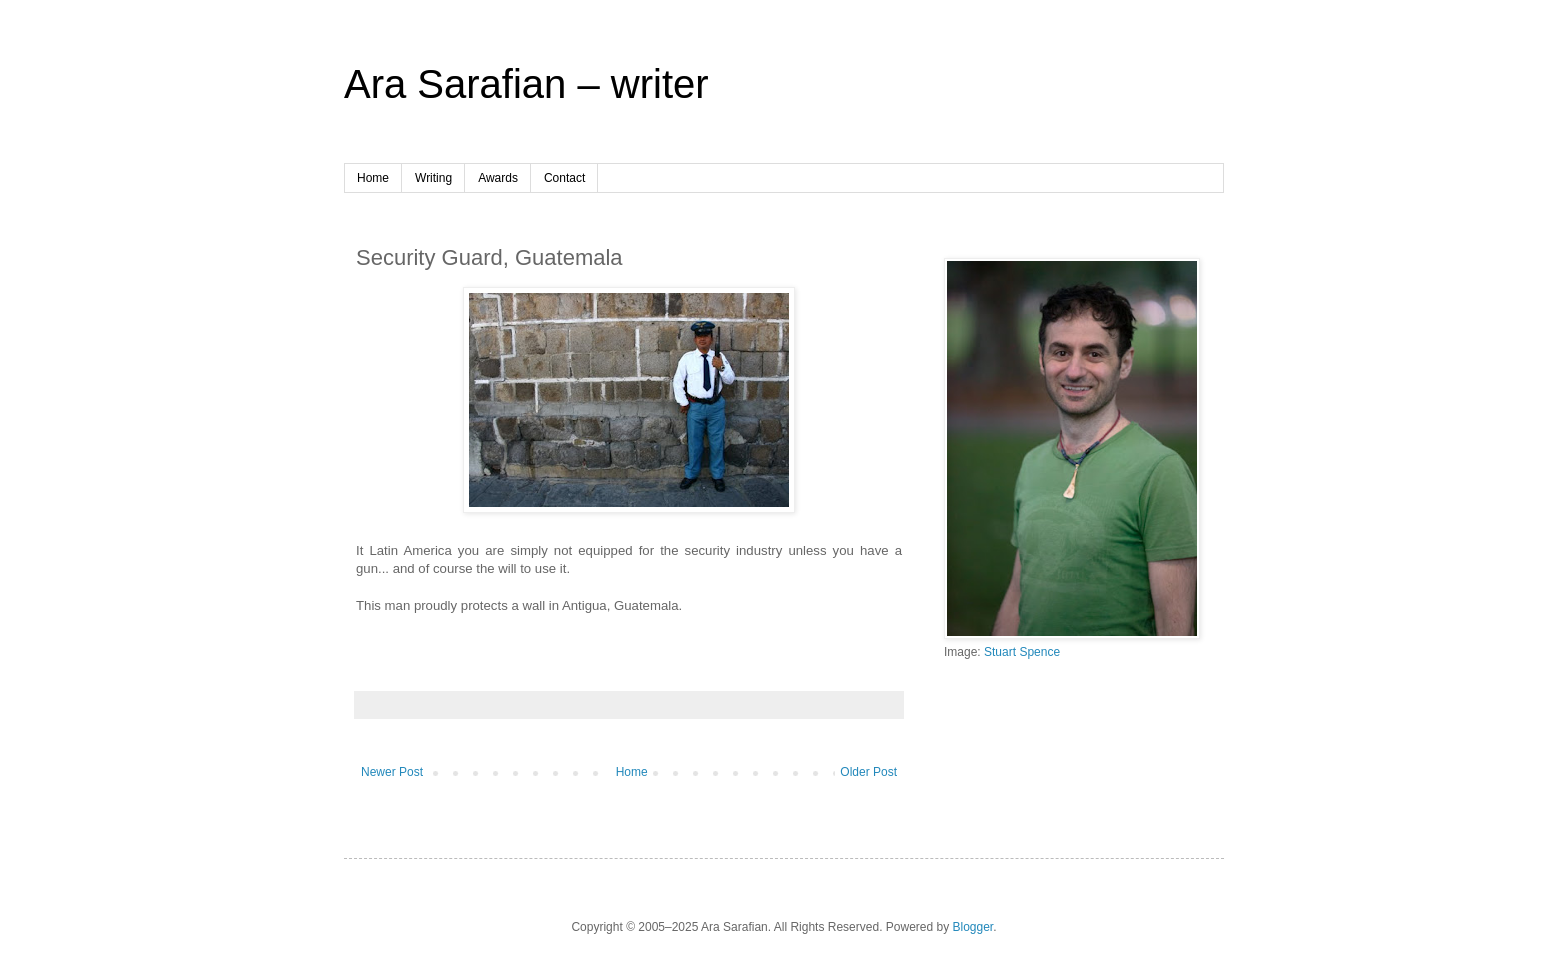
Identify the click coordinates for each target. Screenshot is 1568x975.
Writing (433, 178)
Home (373, 178)
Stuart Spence (1022, 652)
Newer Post (392, 772)
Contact (564, 178)
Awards (498, 178)
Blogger (973, 927)
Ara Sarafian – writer (526, 84)
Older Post (868, 772)
